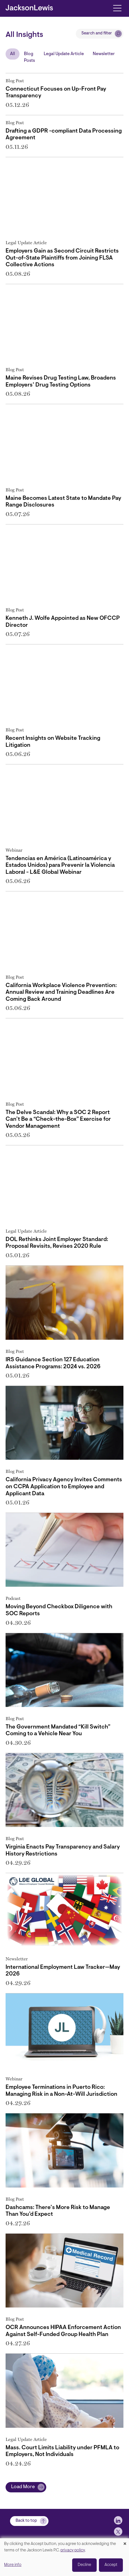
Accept (110, 2565)
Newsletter (104, 54)
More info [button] (12, 2565)
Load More (23, 2487)
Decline (84, 2565)
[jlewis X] (118, 2531)
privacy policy (72, 2550)
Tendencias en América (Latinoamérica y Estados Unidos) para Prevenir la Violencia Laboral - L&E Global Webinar (60, 865)
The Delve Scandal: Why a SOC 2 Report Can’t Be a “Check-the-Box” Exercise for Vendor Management (58, 1119)
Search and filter (96, 33)
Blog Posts (29, 57)
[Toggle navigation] (117, 7)
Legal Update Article (64, 54)
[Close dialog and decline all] (125, 2541)
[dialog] (64, 2557)
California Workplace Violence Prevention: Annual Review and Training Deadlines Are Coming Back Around (61, 992)
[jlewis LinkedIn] (118, 2520)
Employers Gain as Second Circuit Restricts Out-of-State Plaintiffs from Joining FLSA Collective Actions (62, 258)
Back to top (26, 2521)
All (12, 54)
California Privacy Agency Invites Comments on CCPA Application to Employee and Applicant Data (64, 1486)
